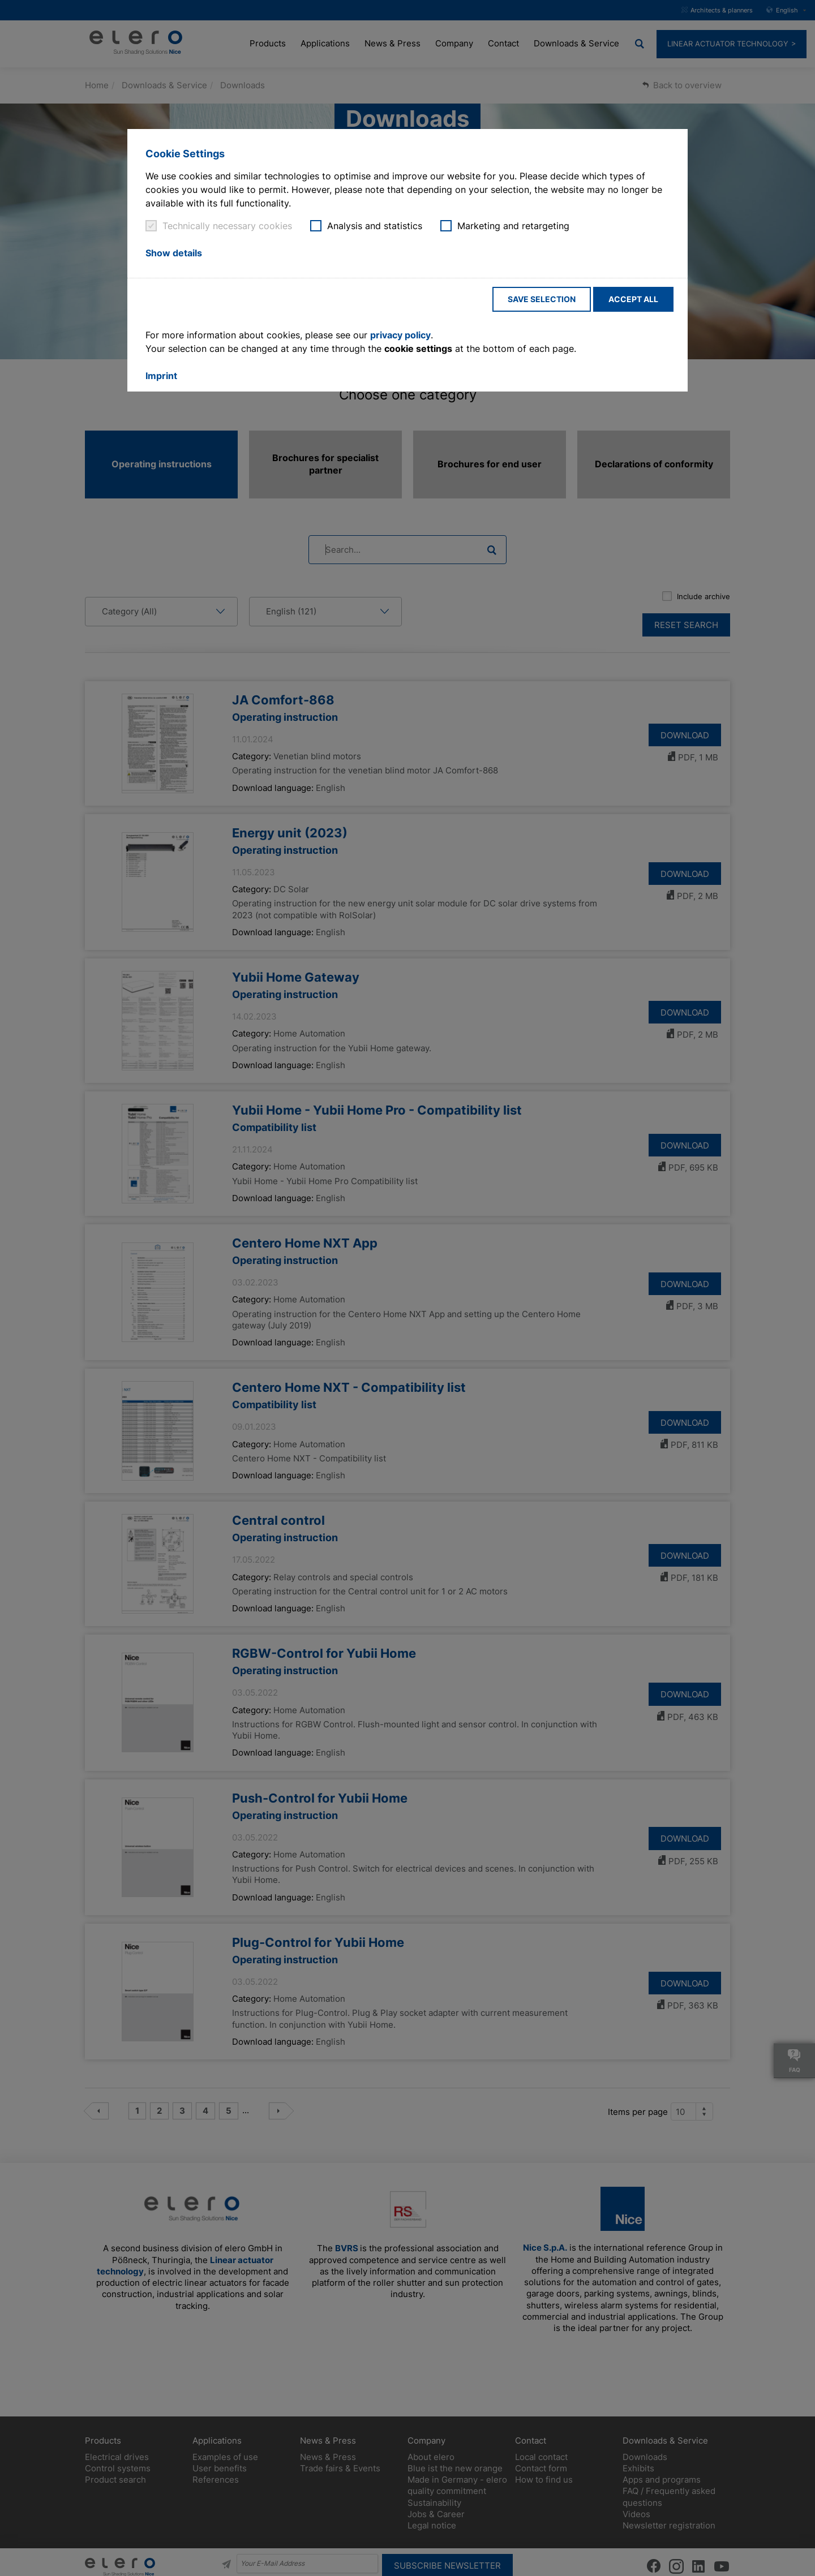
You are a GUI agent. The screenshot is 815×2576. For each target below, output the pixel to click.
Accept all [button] (633, 299)
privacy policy (400, 335)
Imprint (161, 375)
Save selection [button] (542, 299)
